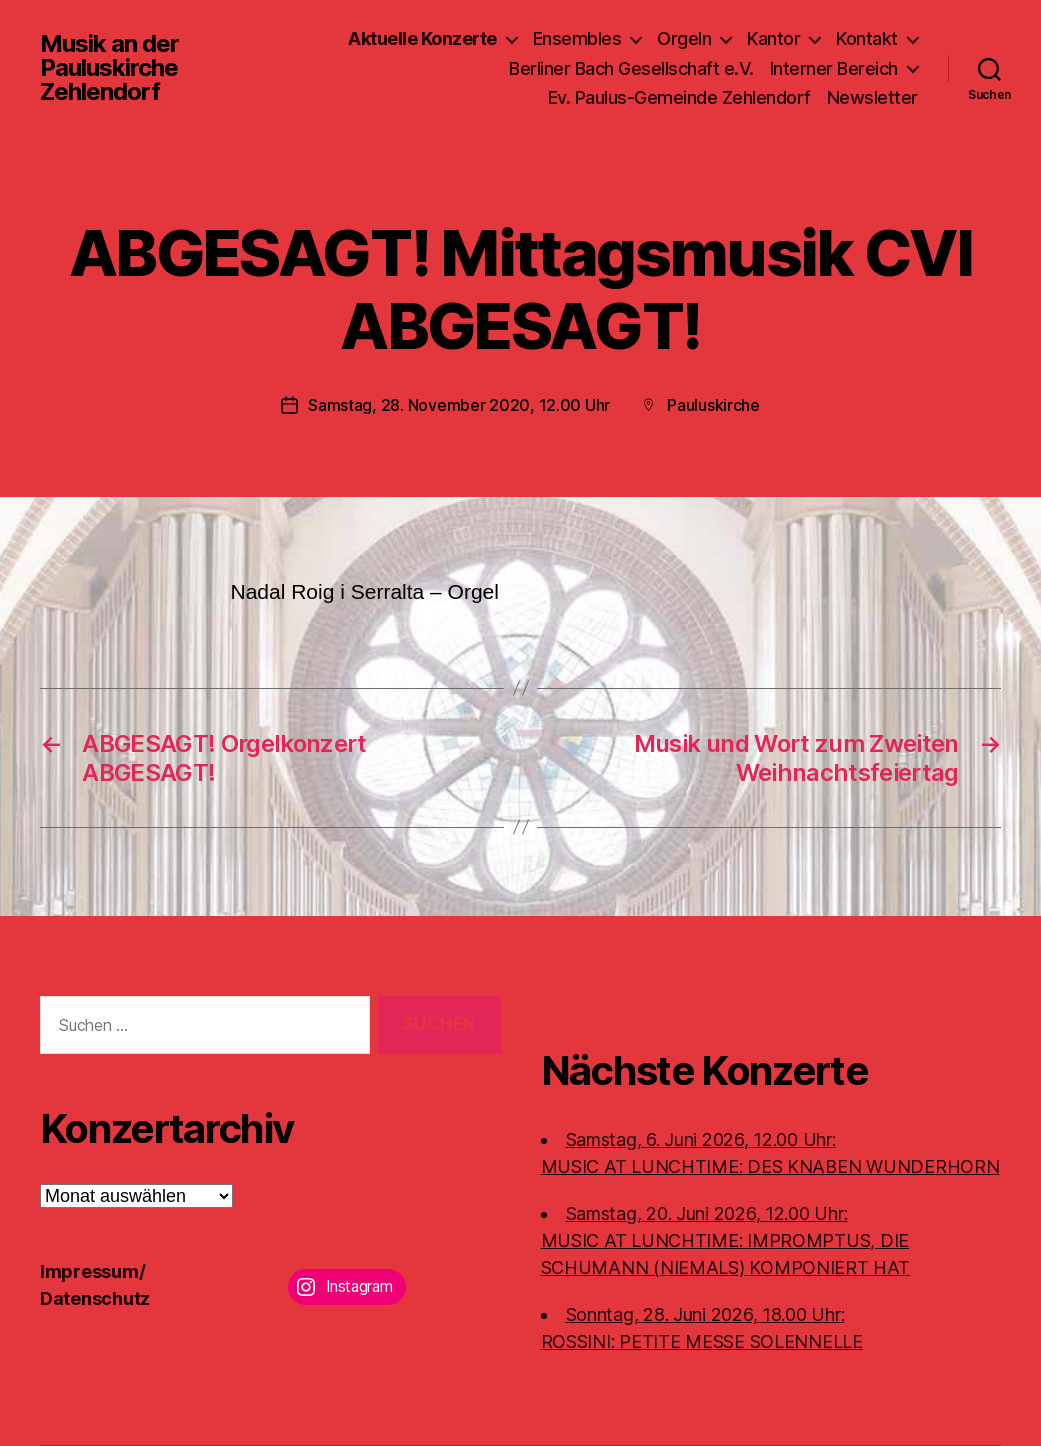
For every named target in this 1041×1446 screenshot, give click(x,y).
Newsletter (872, 97)
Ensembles (577, 38)
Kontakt (867, 38)
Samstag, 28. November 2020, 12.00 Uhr (459, 405)
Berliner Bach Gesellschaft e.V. (631, 68)
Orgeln (684, 38)
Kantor (773, 38)
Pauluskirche (713, 405)
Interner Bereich (834, 68)
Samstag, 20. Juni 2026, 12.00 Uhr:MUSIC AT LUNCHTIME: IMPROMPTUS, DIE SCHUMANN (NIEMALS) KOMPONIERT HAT (725, 1240)
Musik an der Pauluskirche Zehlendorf (109, 68)
